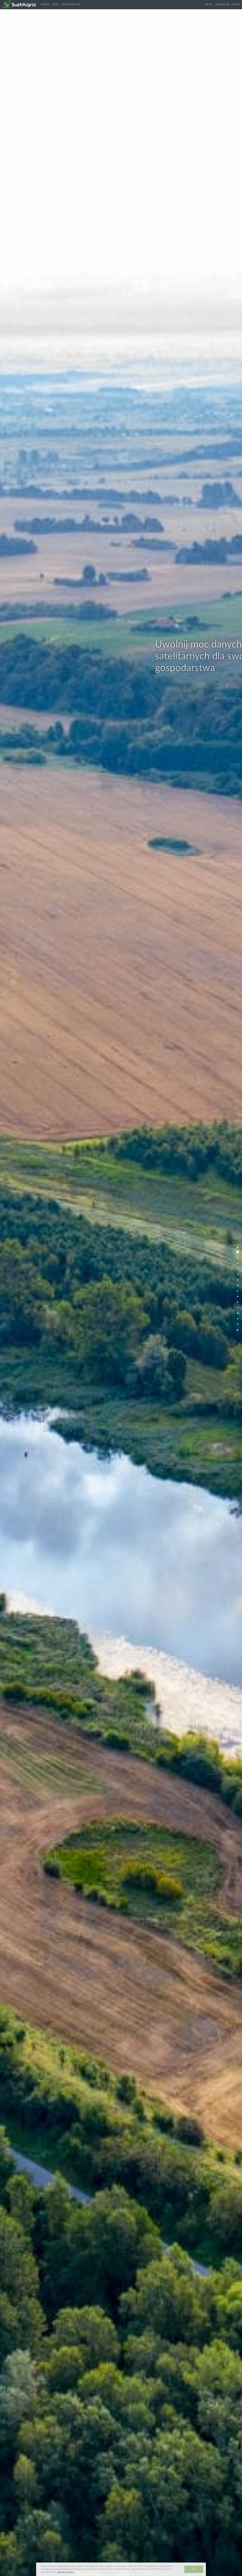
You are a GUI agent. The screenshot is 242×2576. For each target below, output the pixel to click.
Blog (56, 4)
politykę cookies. (65, 2572)
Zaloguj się (222, 4)
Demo (208, 4)
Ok (194, 2569)
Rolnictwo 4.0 (71, 4)
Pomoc (45, 4)
